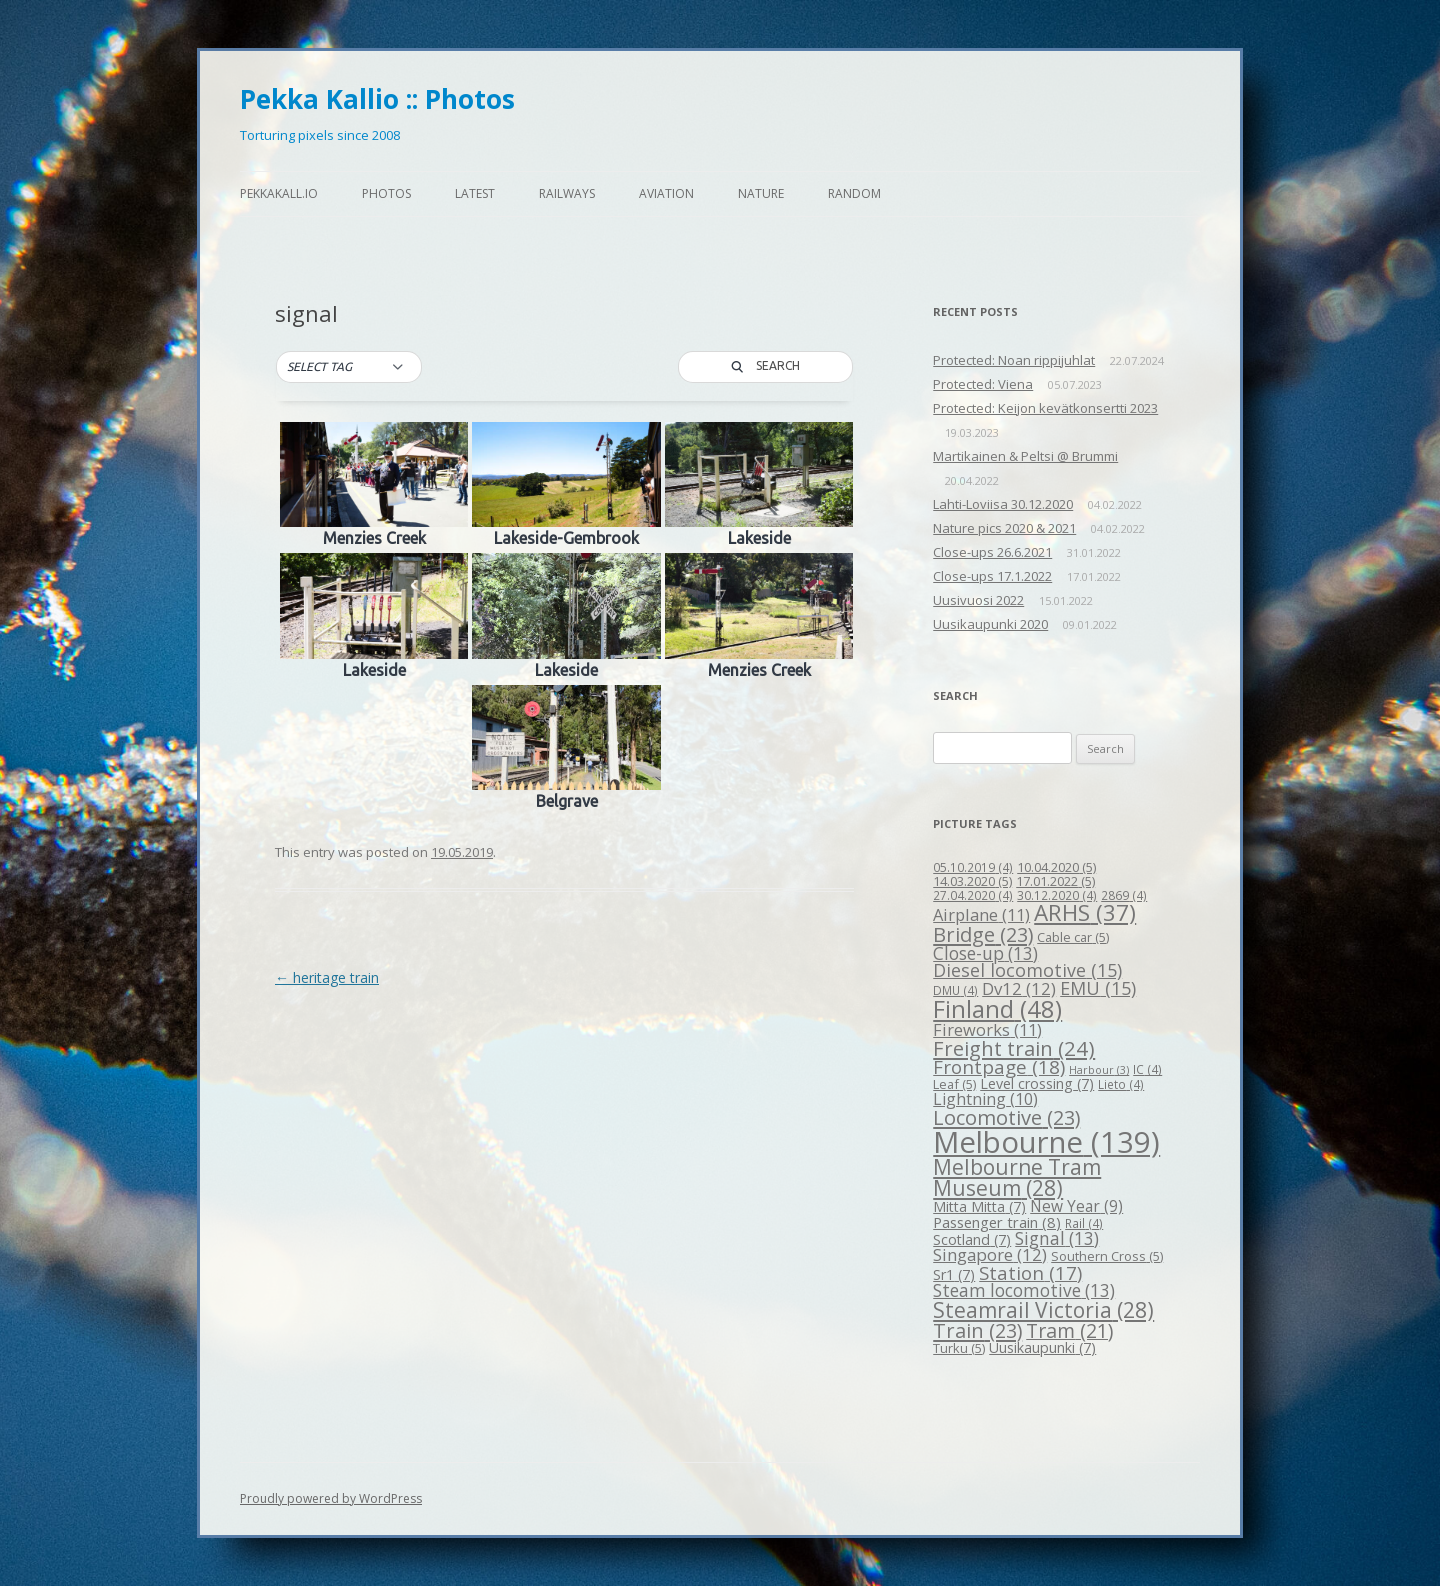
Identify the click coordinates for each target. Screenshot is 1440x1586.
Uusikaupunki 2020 (990, 624)
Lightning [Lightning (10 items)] (985, 1099)
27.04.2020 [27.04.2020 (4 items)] (973, 895)
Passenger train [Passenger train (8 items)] (997, 1222)
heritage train (327, 977)
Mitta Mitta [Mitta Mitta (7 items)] (979, 1206)
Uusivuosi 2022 (978, 600)
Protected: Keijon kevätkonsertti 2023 (1045, 408)
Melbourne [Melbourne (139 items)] (1046, 1142)
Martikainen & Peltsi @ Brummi (1025, 456)
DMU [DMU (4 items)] (955, 990)
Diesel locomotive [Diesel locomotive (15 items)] (1027, 970)
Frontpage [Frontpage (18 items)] (999, 1067)
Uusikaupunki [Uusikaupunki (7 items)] (1042, 1347)
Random (854, 193)
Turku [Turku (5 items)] (959, 1348)
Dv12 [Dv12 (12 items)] (1019, 988)
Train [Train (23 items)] (977, 1330)
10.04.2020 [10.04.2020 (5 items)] (1056, 867)
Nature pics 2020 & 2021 (1004, 528)
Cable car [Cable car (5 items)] (1073, 937)
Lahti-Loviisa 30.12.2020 (1003, 504)
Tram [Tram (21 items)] (1069, 1330)
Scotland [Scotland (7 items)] (972, 1239)
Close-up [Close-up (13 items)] (985, 953)
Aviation (666, 193)
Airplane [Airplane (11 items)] (981, 914)
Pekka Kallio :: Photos (377, 99)
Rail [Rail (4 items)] (1084, 1223)
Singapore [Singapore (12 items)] (990, 1254)
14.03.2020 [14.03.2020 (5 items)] (972, 881)
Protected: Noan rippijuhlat (1014, 360)
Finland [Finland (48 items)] (997, 1009)
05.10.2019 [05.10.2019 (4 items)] (973, 867)
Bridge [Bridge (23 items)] (983, 934)
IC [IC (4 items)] (1147, 1069)
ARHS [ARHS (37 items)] (1085, 912)
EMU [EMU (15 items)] (1098, 988)
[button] (349, 367)
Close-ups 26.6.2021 (992, 552)
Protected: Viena (983, 384)
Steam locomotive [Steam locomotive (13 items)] (1024, 1290)
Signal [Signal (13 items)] (1057, 1238)
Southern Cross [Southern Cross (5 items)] (1107, 1256)
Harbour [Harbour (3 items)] (1099, 1070)
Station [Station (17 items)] (1030, 1272)
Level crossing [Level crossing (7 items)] (1037, 1083)
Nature (761, 193)
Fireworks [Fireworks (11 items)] (987, 1029)
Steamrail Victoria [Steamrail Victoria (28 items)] (1043, 1310)
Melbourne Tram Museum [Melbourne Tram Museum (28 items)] (1017, 1177)
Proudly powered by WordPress (331, 1498)
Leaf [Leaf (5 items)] (954, 1084)
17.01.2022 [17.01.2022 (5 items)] (1055, 881)
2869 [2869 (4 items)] (1124, 895)
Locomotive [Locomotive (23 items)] (1006, 1117)
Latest (475, 193)
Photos (386, 193)
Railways (567, 193)
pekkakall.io (279, 193)
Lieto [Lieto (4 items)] (1121, 1084)
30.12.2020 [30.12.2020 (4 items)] (1057, 895)
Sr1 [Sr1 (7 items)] (954, 1274)
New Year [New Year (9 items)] (1076, 1206)
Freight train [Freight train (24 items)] (1014, 1048)
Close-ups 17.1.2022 (992, 576)
